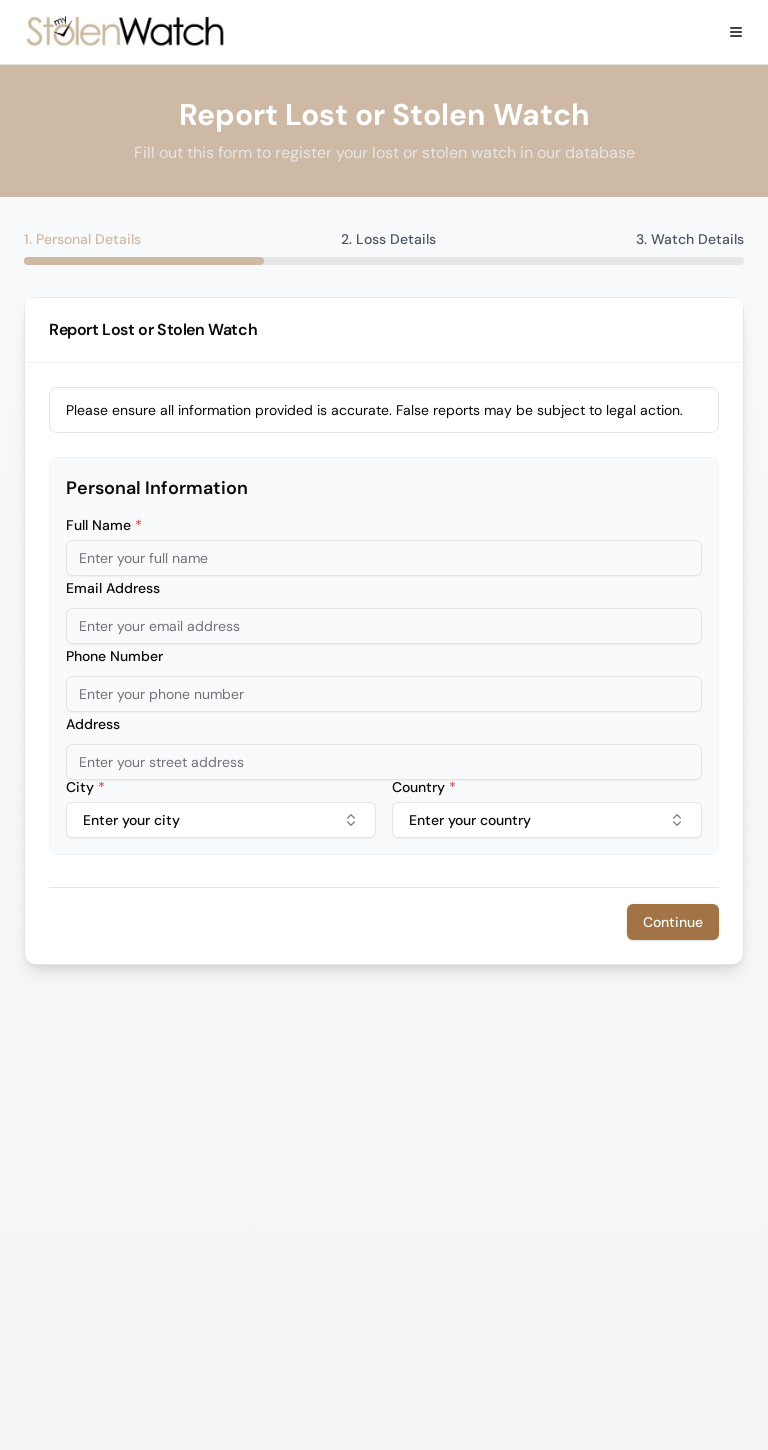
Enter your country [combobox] (547, 820)
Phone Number (114, 656)
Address (93, 724)
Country (424, 787)
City (85, 787)
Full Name (104, 525)
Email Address (113, 588)
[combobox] (221, 820)
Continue (673, 922)
